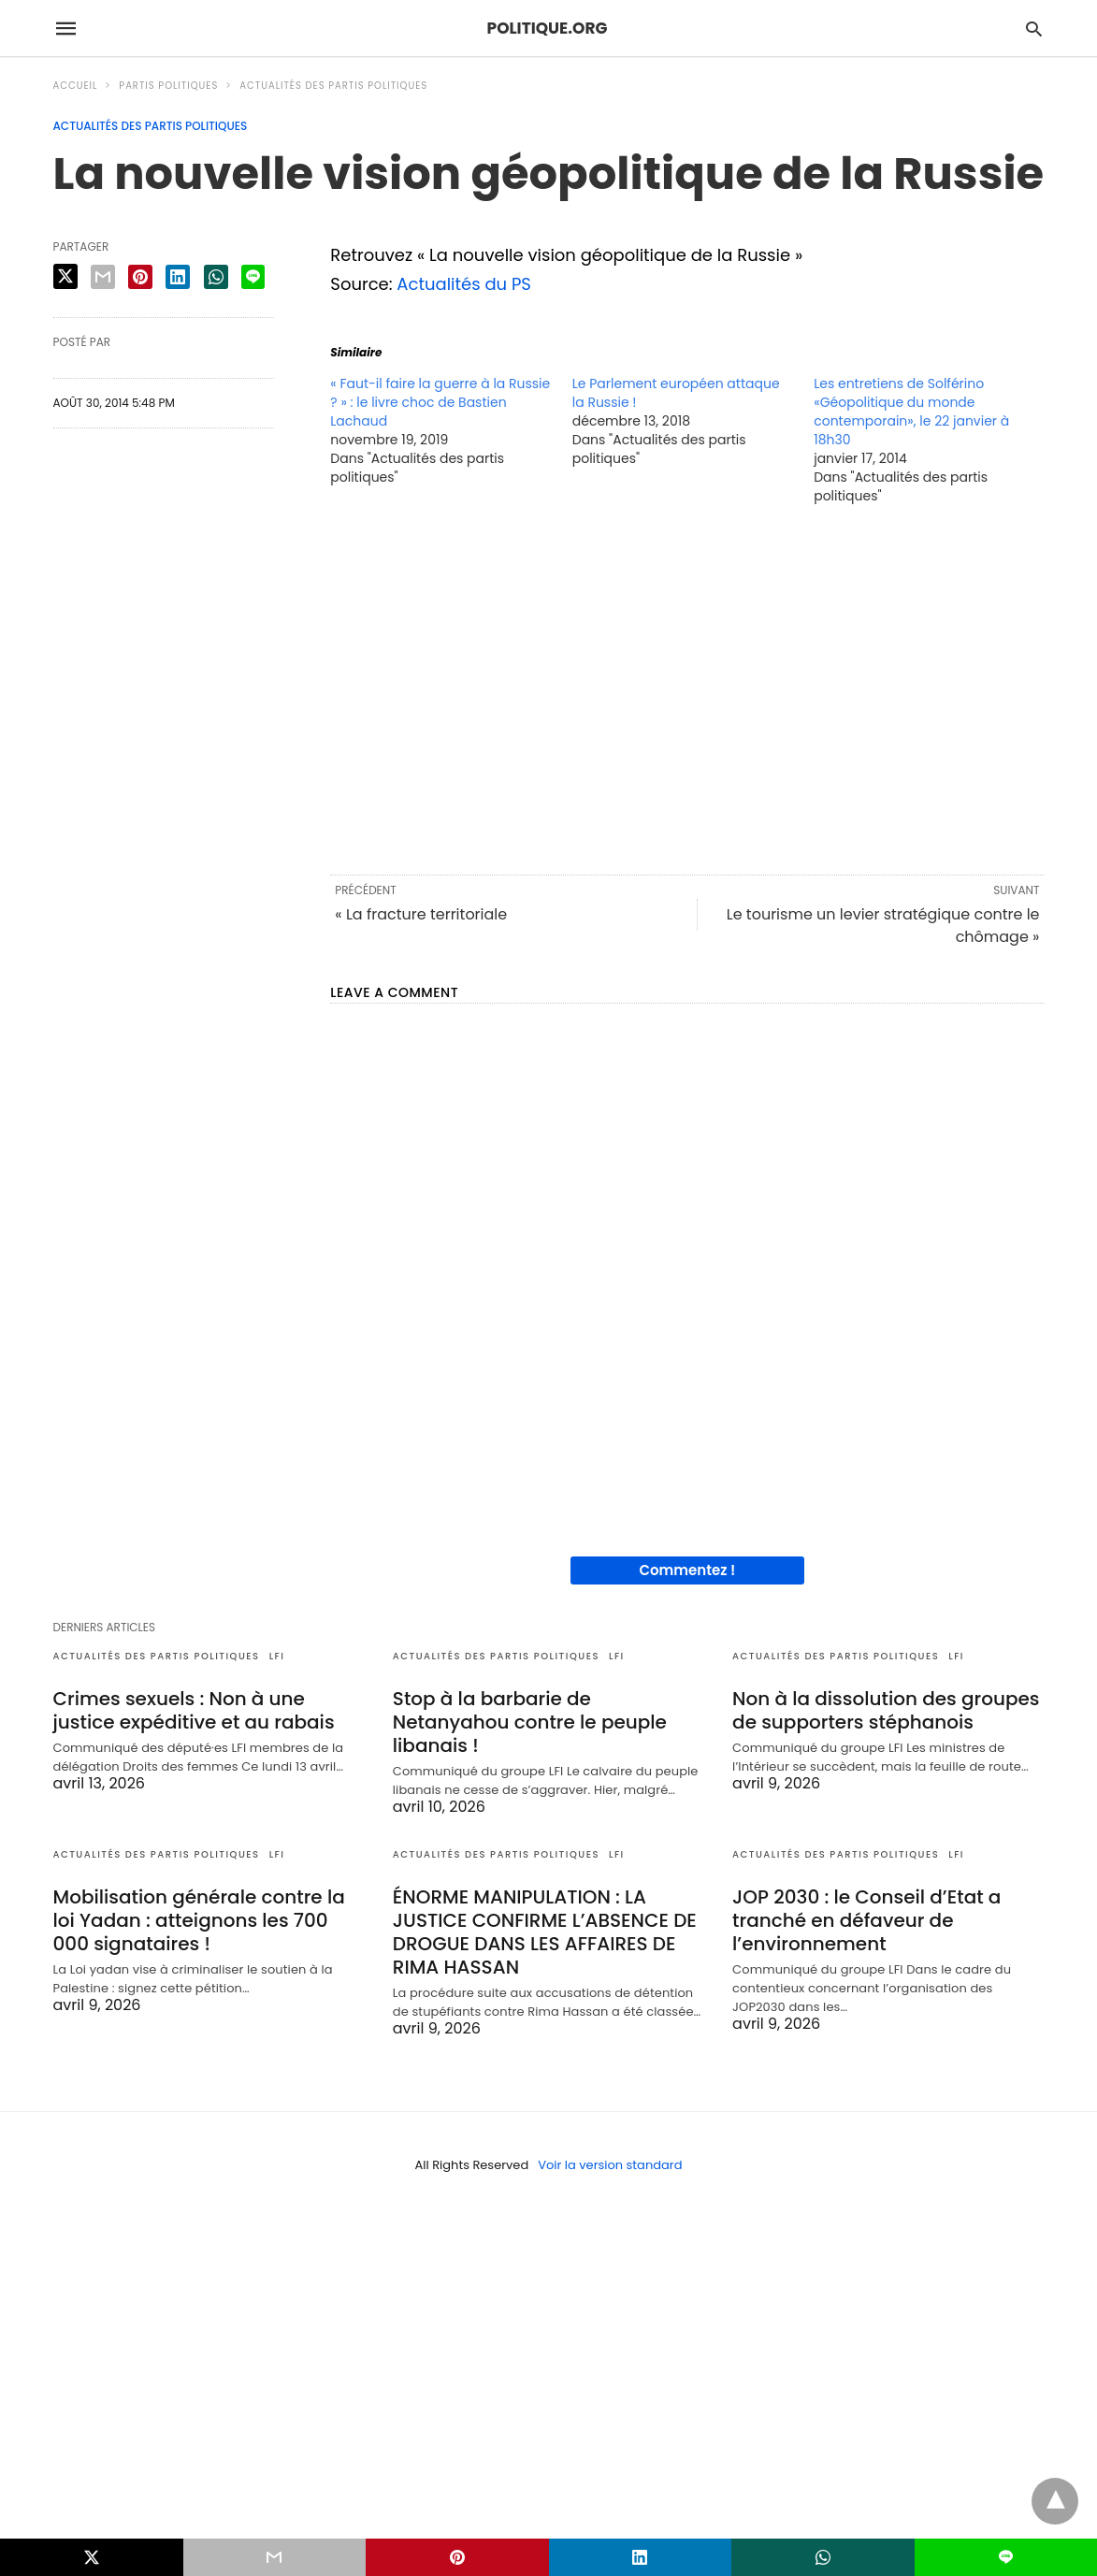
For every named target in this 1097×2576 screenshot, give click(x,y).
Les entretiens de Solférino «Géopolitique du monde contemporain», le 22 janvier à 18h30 (911, 411)
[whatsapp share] (216, 277)
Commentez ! (687, 1570)
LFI (277, 1656)
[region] (687, 688)
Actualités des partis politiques (333, 86)
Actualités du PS (464, 284)
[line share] (253, 277)
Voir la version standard (610, 2165)
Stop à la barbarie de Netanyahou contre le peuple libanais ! (530, 1722)
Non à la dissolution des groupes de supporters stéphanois (885, 1710)
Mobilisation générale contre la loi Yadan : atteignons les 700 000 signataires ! (199, 1920)
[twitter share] (65, 276)
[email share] (103, 277)
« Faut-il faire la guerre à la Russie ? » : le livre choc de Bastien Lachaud (440, 402)
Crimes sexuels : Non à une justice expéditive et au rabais (194, 1710)
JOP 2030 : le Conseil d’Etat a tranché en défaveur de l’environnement (866, 1920)
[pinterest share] (140, 277)
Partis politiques (168, 86)
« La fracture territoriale (421, 914)
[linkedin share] (178, 277)
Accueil (75, 86)
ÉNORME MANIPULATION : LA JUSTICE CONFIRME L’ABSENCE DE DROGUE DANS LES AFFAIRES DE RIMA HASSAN (545, 1932)
